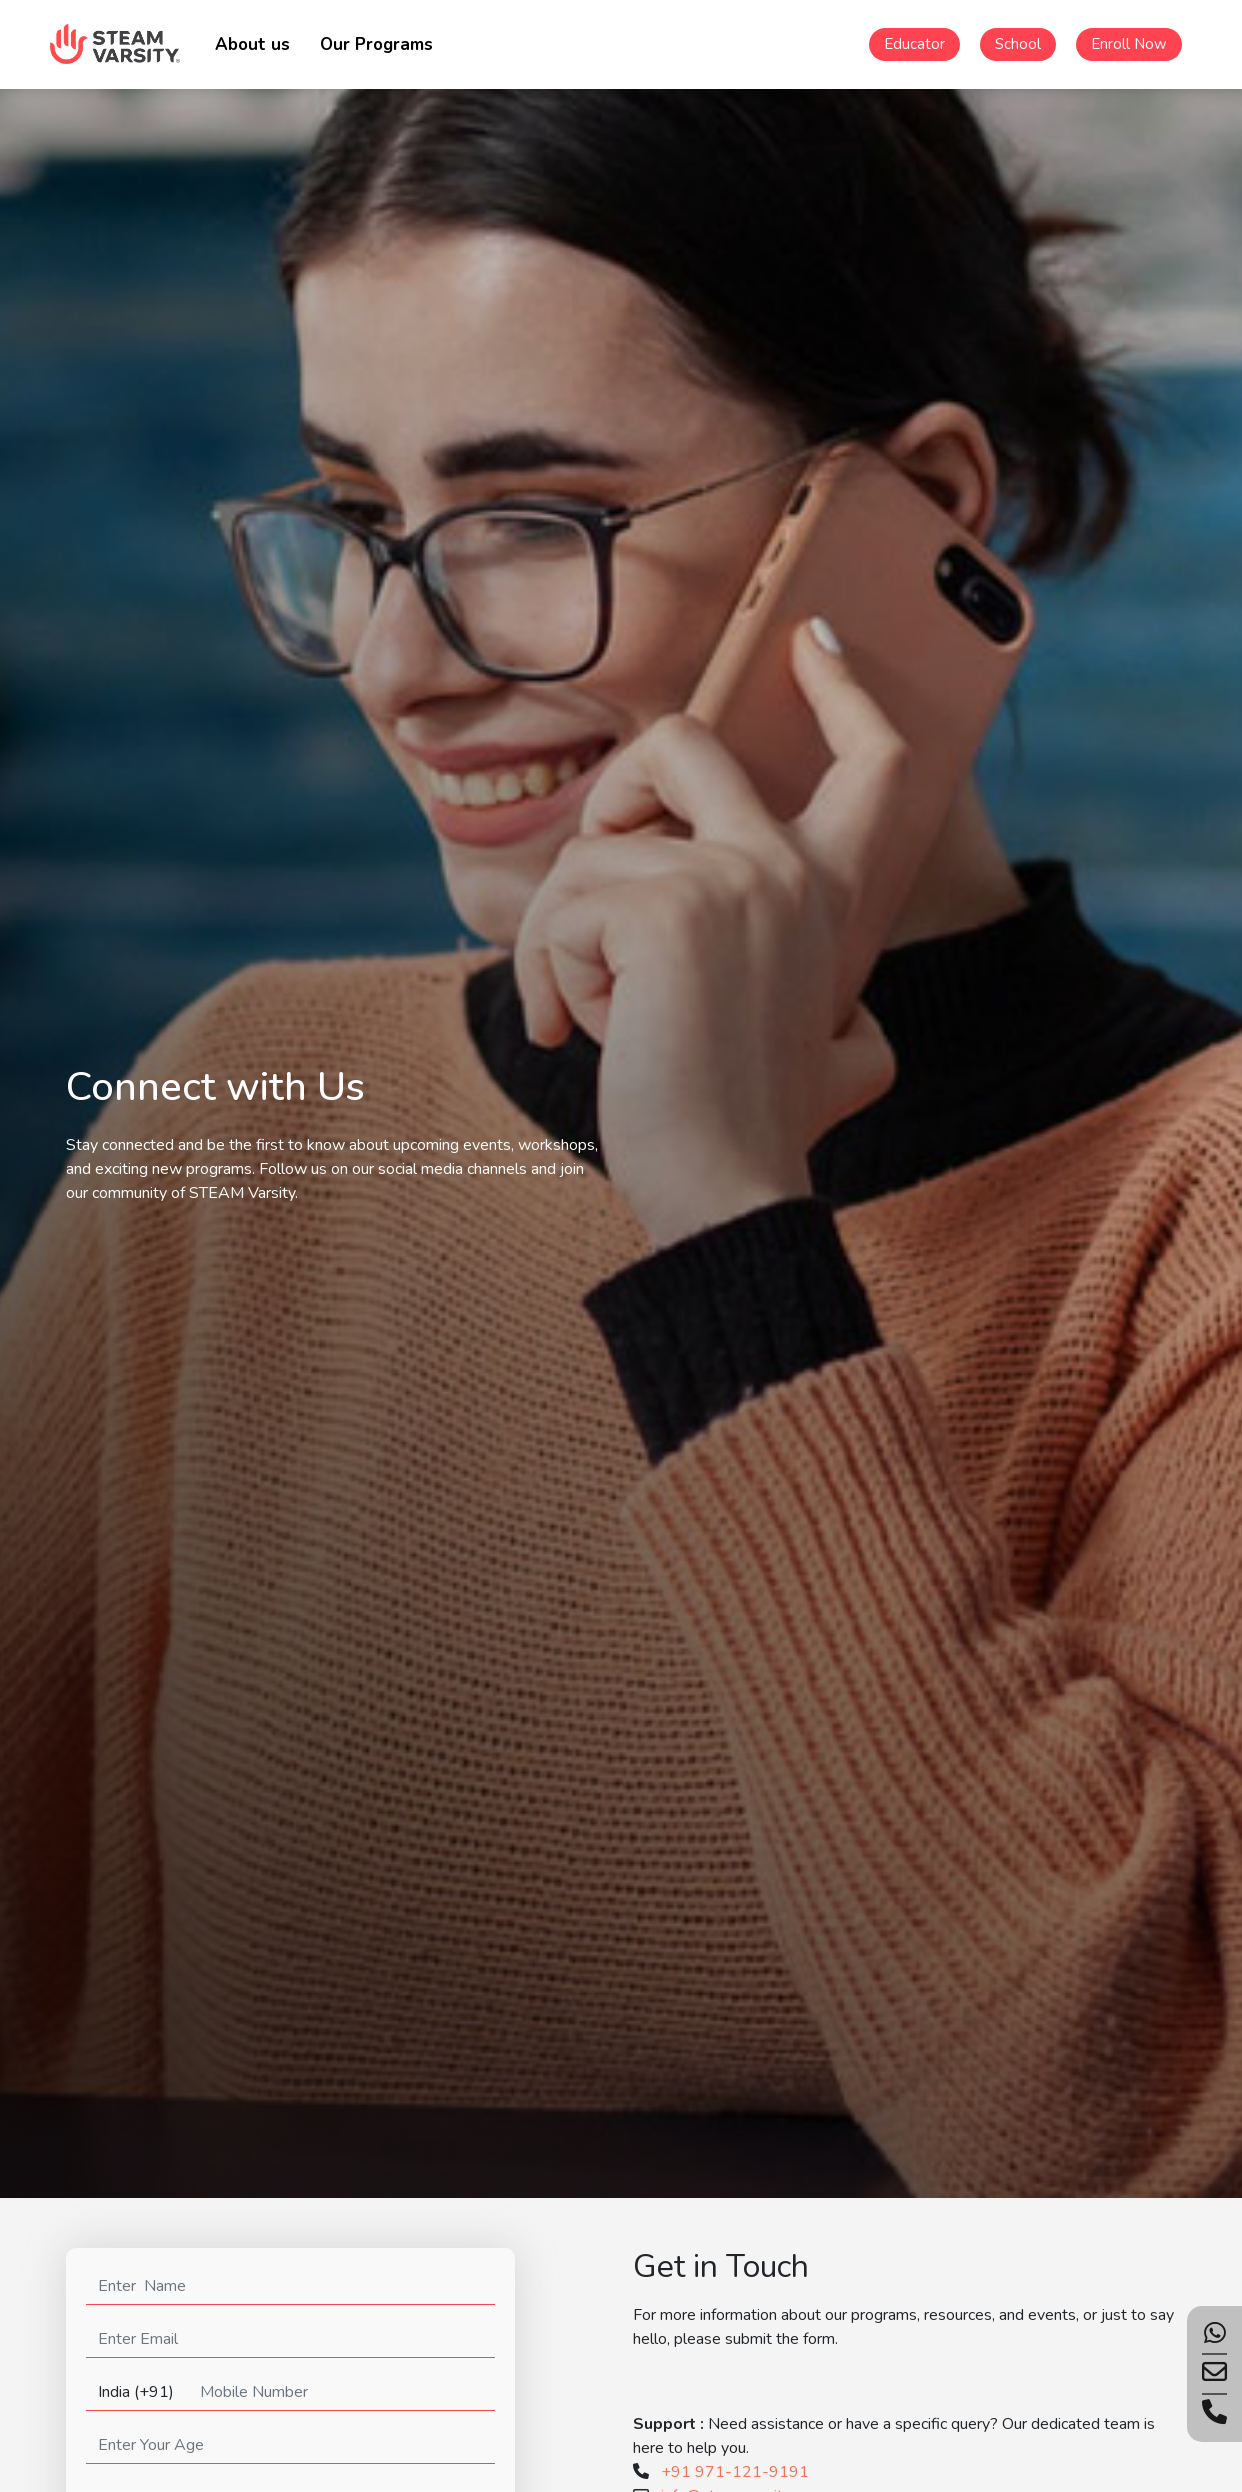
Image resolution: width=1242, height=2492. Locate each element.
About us (252, 44)
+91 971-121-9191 (735, 2472)
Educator (914, 44)
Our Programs (376, 44)
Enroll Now (1129, 44)
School (1018, 44)
